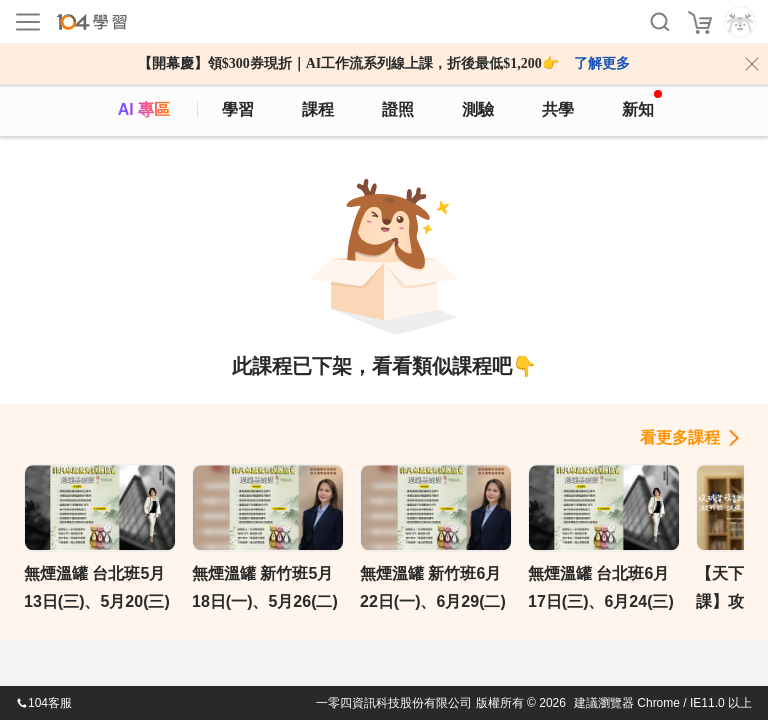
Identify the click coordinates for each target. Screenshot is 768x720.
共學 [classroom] (558, 109)
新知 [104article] (642, 104)
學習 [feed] (238, 109)
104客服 (44, 703)
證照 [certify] (398, 109)
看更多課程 (680, 437)
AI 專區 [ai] (144, 109)
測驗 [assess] (478, 109)
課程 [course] (318, 109)
